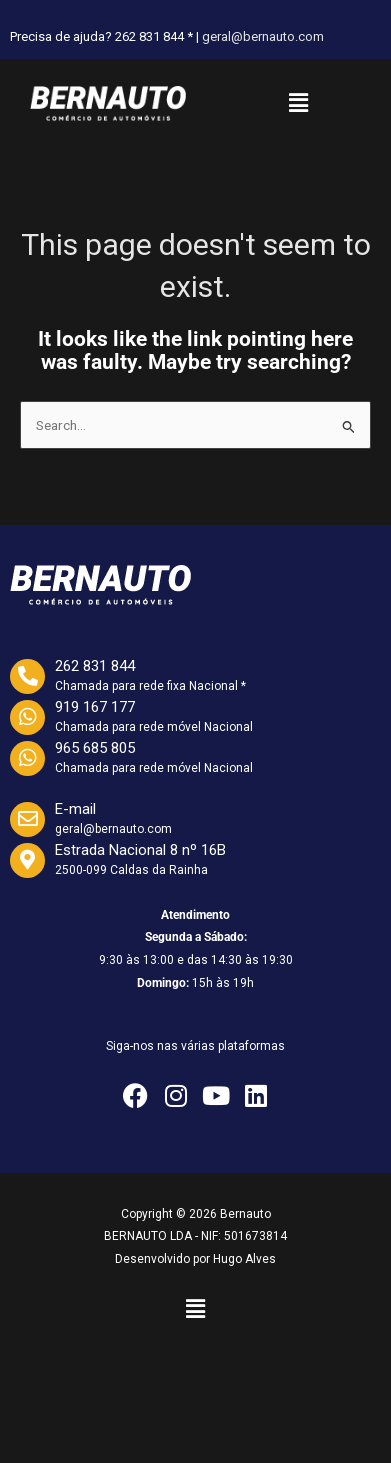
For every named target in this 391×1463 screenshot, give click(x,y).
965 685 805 (95, 748)
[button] (298, 103)
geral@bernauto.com (263, 36)
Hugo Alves (244, 1259)
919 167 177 (95, 707)
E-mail (75, 809)
